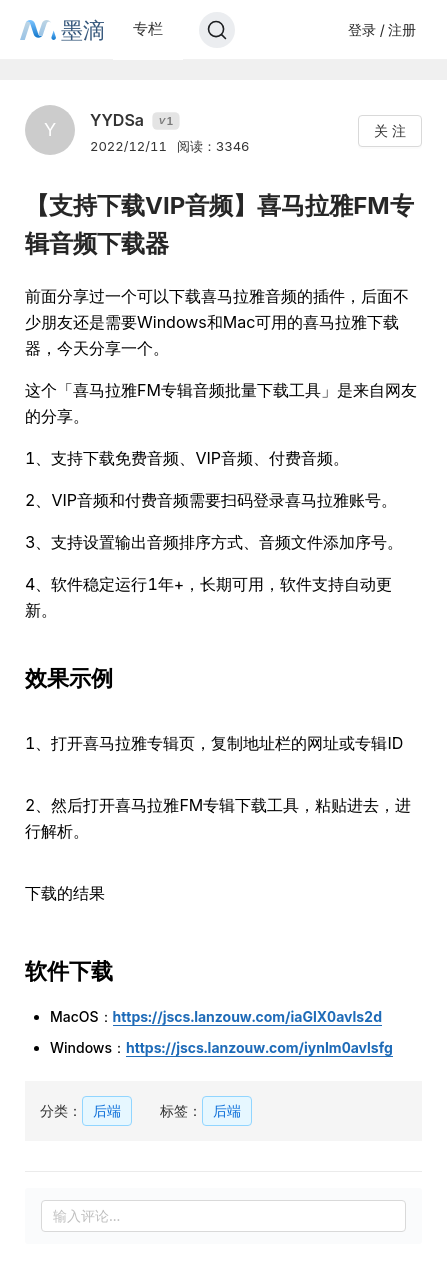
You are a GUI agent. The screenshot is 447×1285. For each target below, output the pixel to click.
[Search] (217, 30)
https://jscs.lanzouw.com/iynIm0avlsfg (259, 1047)
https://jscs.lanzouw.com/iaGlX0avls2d (247, 1016)
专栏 (148, 28)
